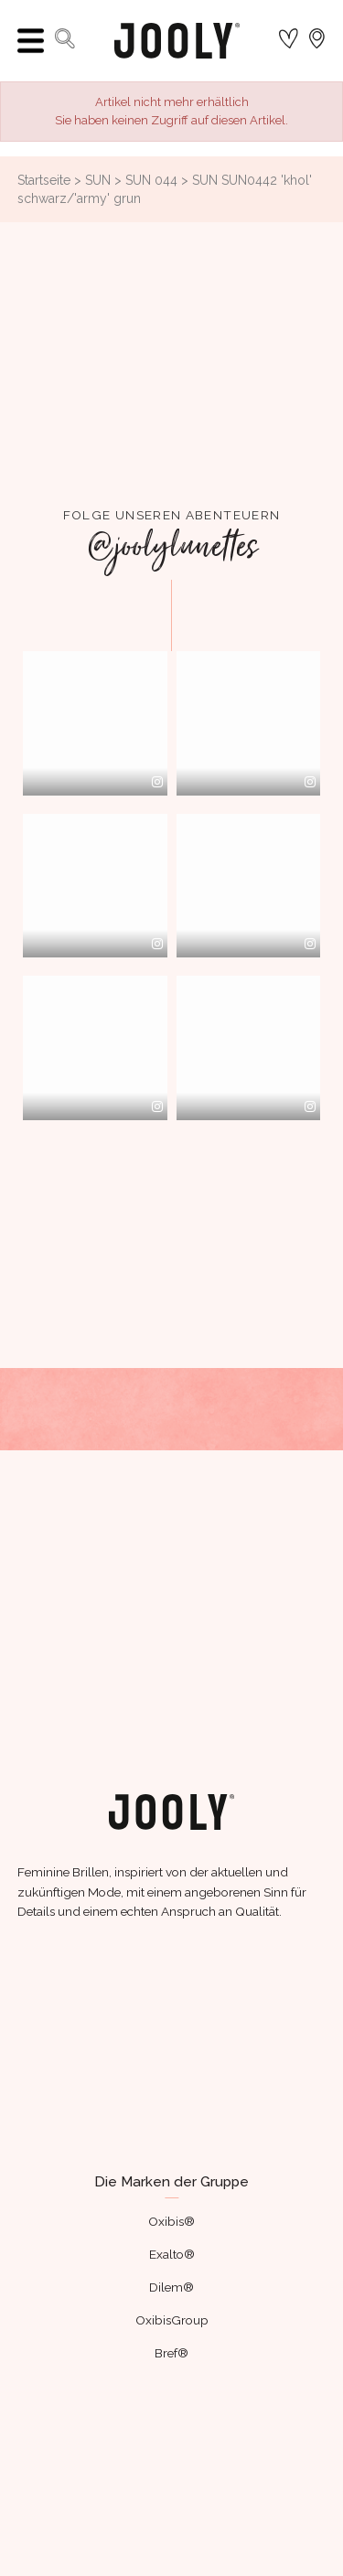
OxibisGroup (172, 2310)
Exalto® (172, 2245)
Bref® (171, 2343)
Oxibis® (171, 2212)
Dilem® (171, 2278)
